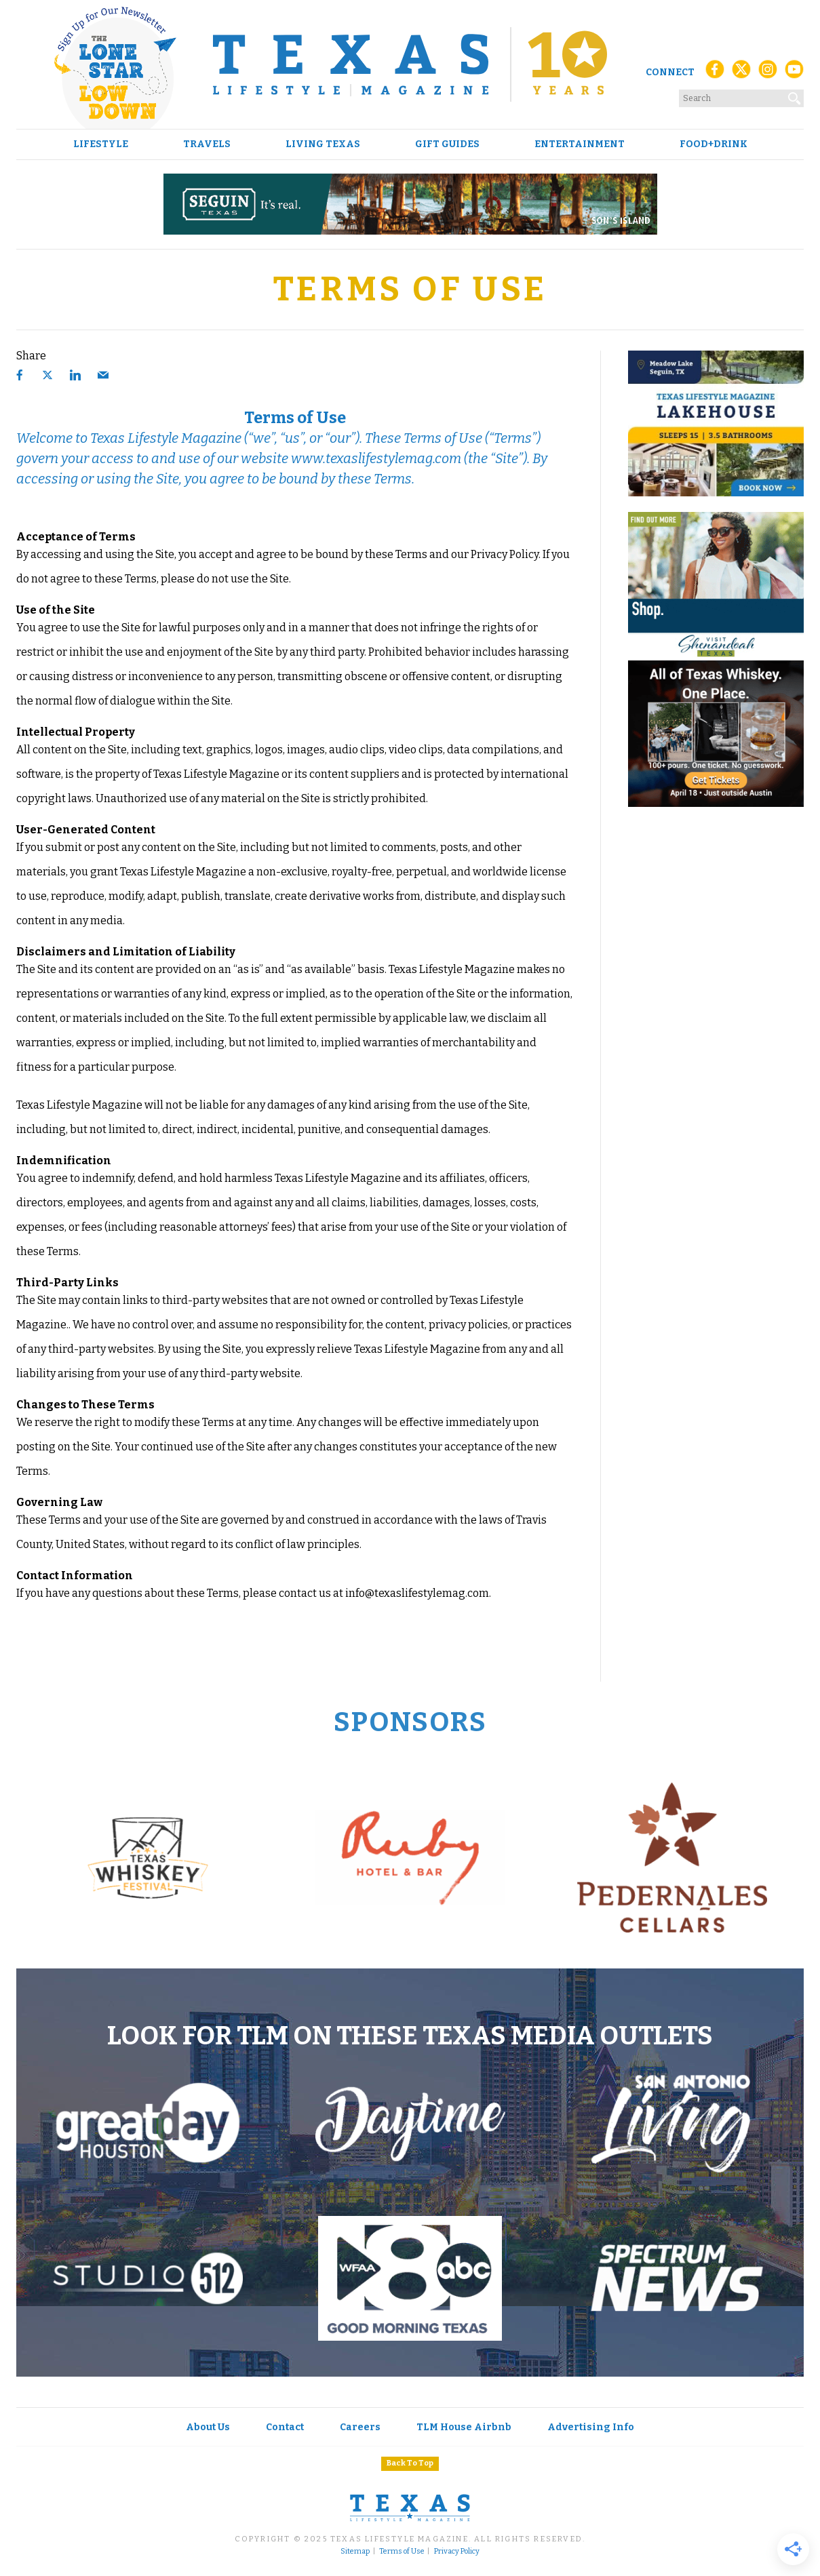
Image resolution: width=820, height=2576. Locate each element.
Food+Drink (713, 144)
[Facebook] (714, 72)
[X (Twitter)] (741, 72)
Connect (670, 72)
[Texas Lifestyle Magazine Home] (409, 64)
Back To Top (410, 2463)
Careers (360, 2427)
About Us (208, 2427)
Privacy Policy (457, 2552)
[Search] (795, 95)
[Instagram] (767, 72)
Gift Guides (447, 144)
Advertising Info (590, 2427)
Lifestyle (100, 144)
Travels (207, 144)
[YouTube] (794, 72)
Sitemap (355, 2552)
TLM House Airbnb (463, 2427)
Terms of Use (402, 2552)
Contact (285, 2427)
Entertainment (579, 144)
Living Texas (323, 144)
